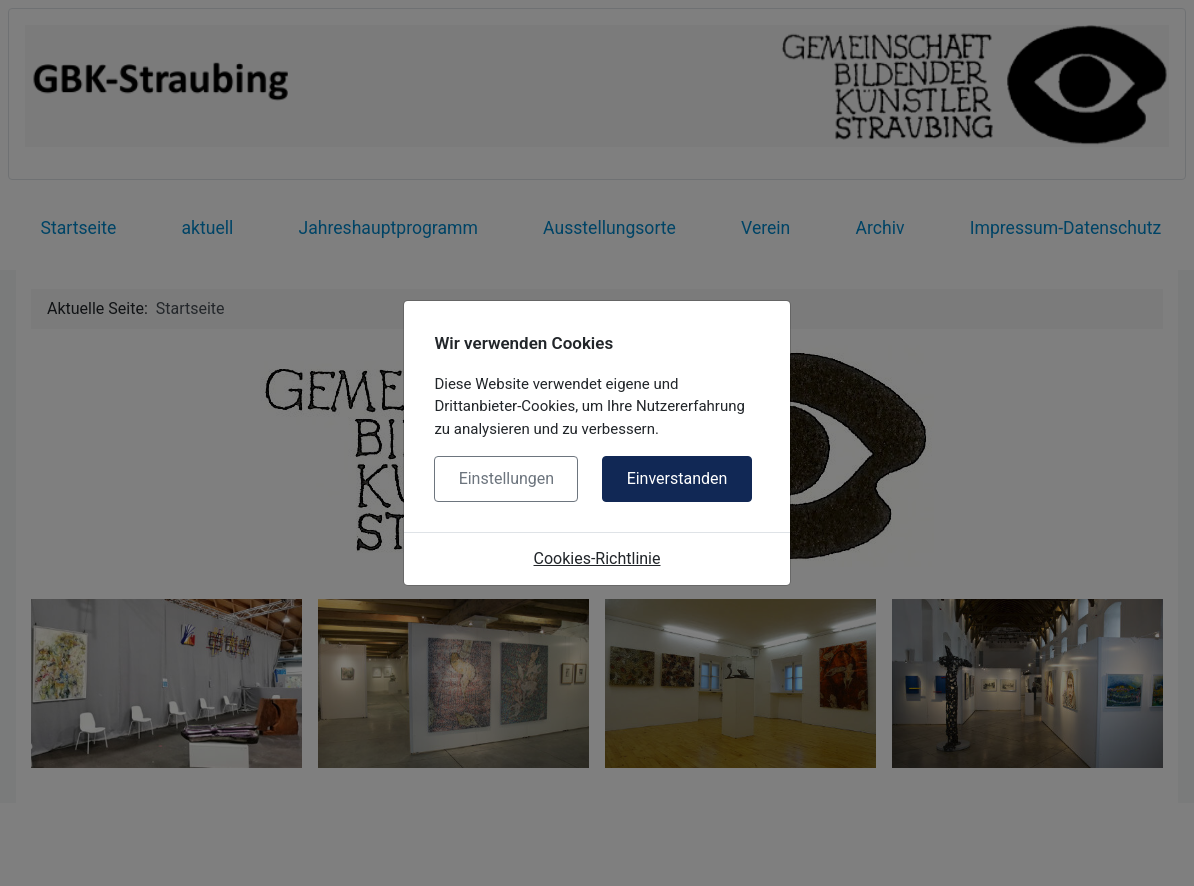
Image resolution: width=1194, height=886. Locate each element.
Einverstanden (677, 478)
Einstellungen (507, 478)
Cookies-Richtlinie (597, 558)
